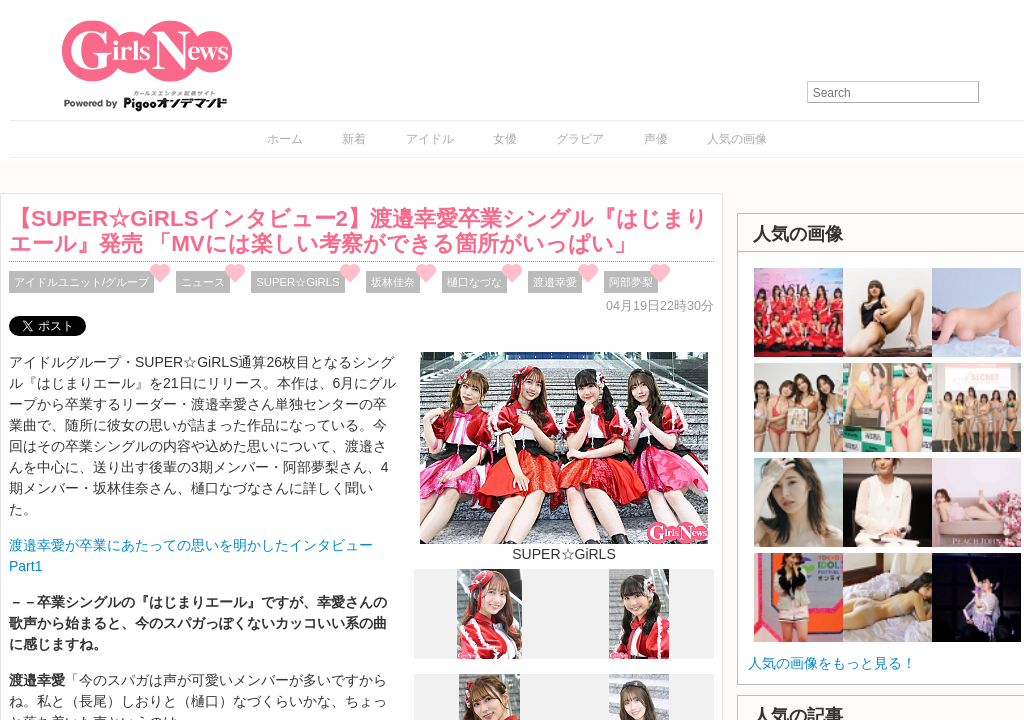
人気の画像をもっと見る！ (832, 663)
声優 (656, 139)
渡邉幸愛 (555, 282)
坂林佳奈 (393, 282)
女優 (505, 139)
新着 (354, 139)
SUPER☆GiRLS (297, 282)
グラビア (580, 139)
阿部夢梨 (631, 282)
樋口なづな (474, 282)
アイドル (430, 139)
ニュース (203, 282)
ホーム (285, 139)
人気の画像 (737, 139)
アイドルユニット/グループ (81, 282)
